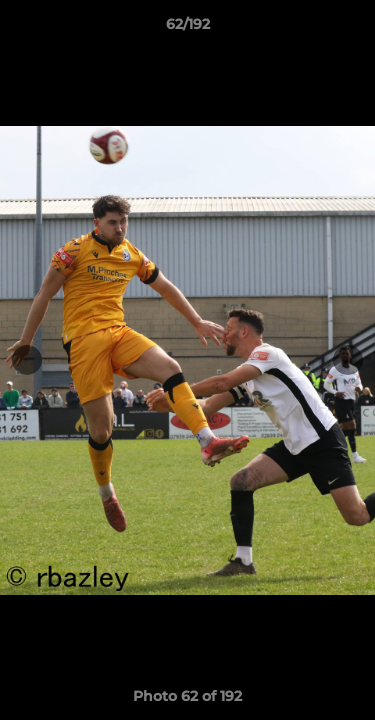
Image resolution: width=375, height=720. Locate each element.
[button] (351, 29)
